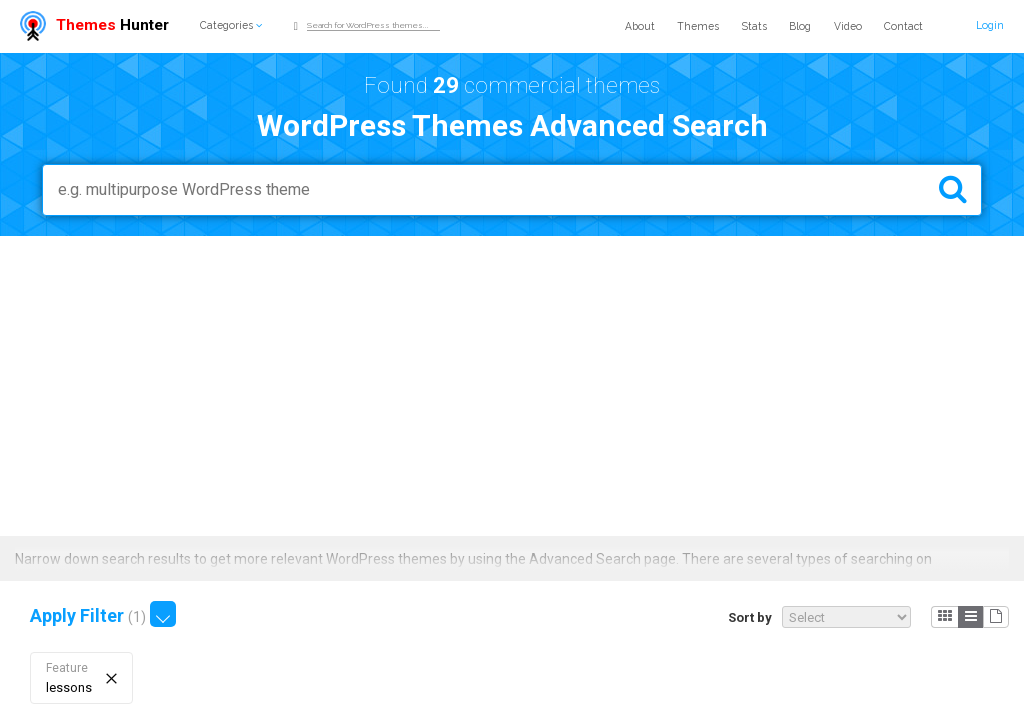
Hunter (94, 25)
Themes (698, 26)
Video (848, 26)
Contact (903, 26)
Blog (800, 26)
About (640, 26)
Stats (754, 26)
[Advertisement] (512, 386)
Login (990, 25)
